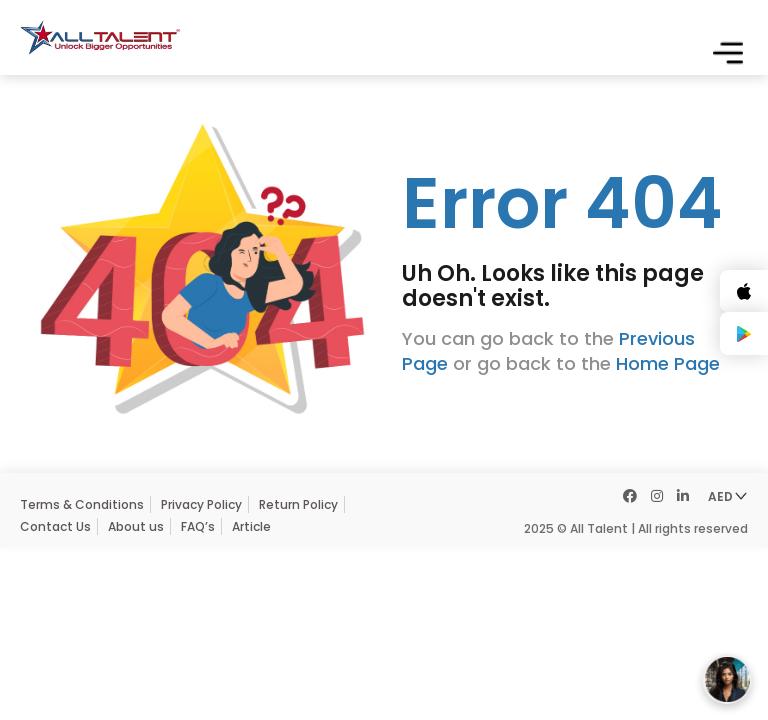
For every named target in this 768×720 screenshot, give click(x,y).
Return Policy (298, 504)
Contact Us (55, 526)
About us (136, 526)
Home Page (668, 363)
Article (251, 526)
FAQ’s (198, 526)
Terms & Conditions (82, 504)
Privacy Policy (201, 504)
